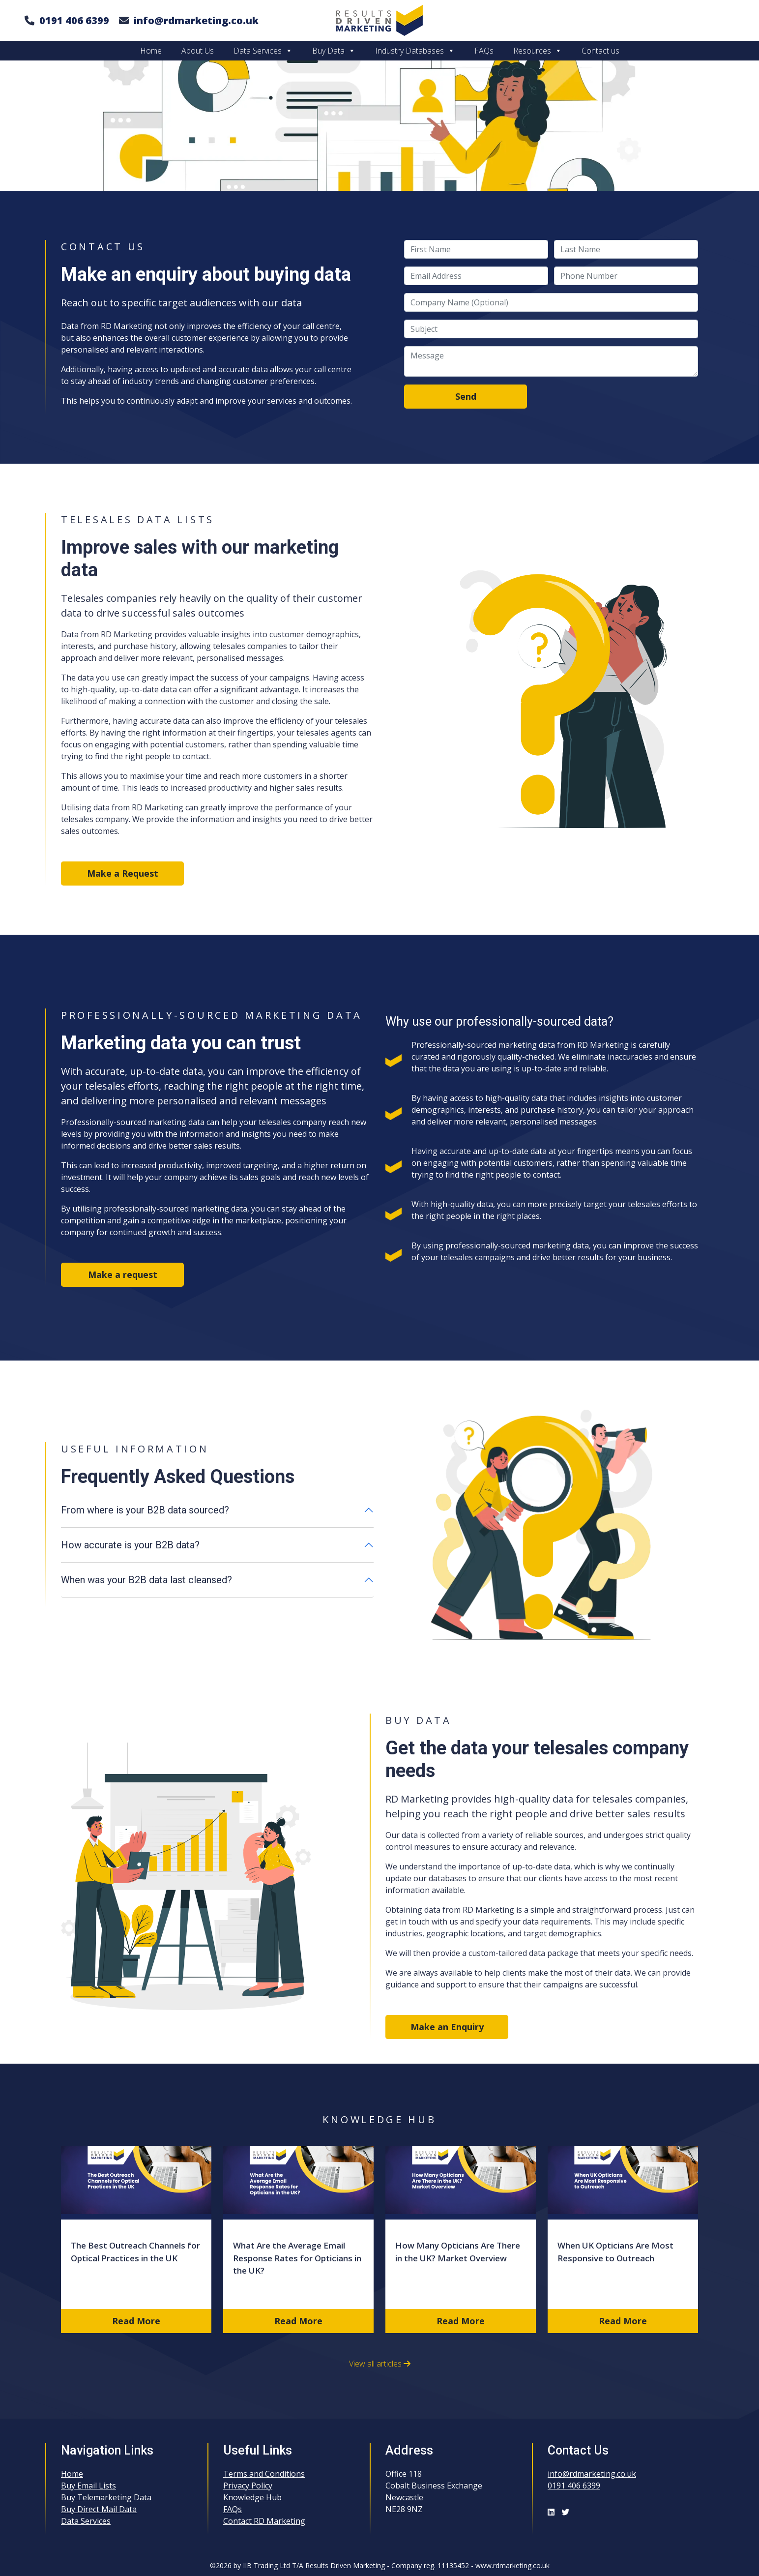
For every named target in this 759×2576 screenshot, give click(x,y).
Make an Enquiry (447, 2027)
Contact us (600, 50)
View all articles (379, 2363)
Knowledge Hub (252, 2497)
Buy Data (333, 50)
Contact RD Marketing (264, 2521)
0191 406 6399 (74, 20)
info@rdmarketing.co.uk (196, 20)
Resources (537, 50)
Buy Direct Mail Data (99, 2509)
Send (465, 396)
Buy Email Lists (88, 2485)
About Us (197, 50)
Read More (136, 2321)
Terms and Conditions (264, 2473)
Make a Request (122, 873)
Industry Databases (415, 50)
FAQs (484, 50)
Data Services (263, 50)
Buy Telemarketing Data (106, 2497)
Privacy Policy (247, 2485)
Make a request (122, 1274)
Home (151, 50)
